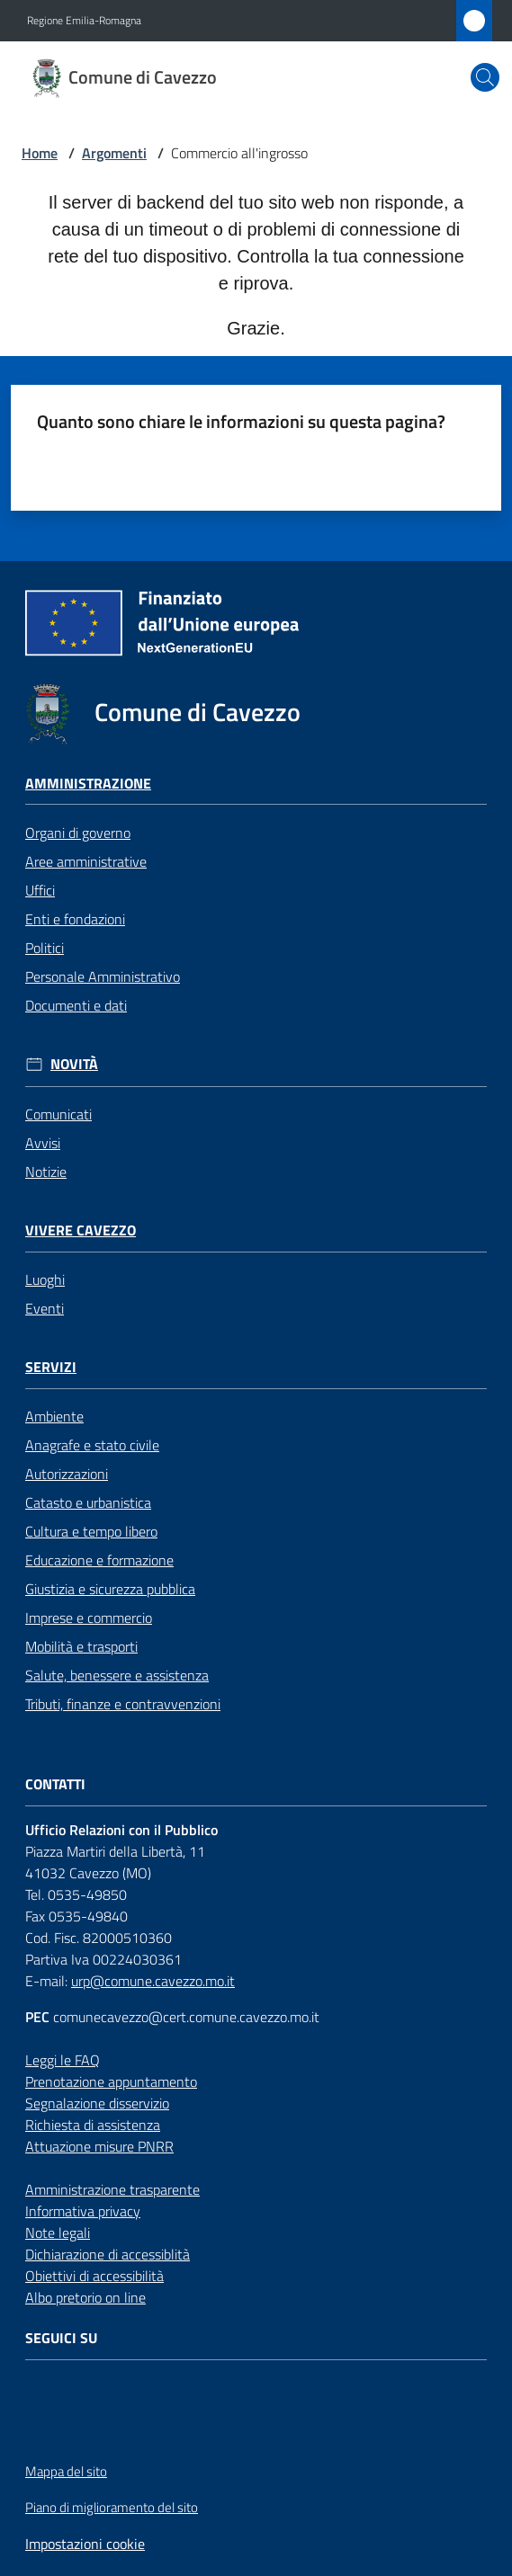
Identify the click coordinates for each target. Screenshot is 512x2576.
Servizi (50, 1367)
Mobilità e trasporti (81, 1646)
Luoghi (45, 1279)
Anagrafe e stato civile (92, 1445)
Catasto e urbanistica (88, 1502)
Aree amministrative (86, 861)
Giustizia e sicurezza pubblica (110, 1589)
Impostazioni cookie (85, 2543)
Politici (44, 947)
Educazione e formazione (99, 1560)
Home (40, 153)
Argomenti (114, 153)
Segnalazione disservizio (97, 2103)
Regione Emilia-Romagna (84, 21)
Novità (74, 1064)
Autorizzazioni (66, 1473)
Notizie (46, 1171)
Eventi (44, 1308)
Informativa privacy (82, 2211)
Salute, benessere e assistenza (117, 1675)
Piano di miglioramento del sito (111, 2507)
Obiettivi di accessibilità (94, 2275)
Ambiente (54, 1416)
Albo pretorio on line (85, 2297)
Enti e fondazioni (75, 919)
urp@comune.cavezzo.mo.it (153, 1981)
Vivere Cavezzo (80, 1230)
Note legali (57, 2232)
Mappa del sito (66, 2471)
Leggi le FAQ (62, 2060)
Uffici (40, 890)
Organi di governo (77, 832)
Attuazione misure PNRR (99, 2146)
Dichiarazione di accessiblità (107, 2254)
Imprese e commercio (88, 1617)
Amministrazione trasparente (112, 2189)
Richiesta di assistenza (92, 2124)
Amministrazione (88, 783)
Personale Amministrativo (102, 976)
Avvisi (42, 1143)
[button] (485, 77)
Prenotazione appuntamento (111, 2081)
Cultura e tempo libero (91, 1531)
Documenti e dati (76, 1005)
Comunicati (58, 1114)
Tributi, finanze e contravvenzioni (122, 1704)
